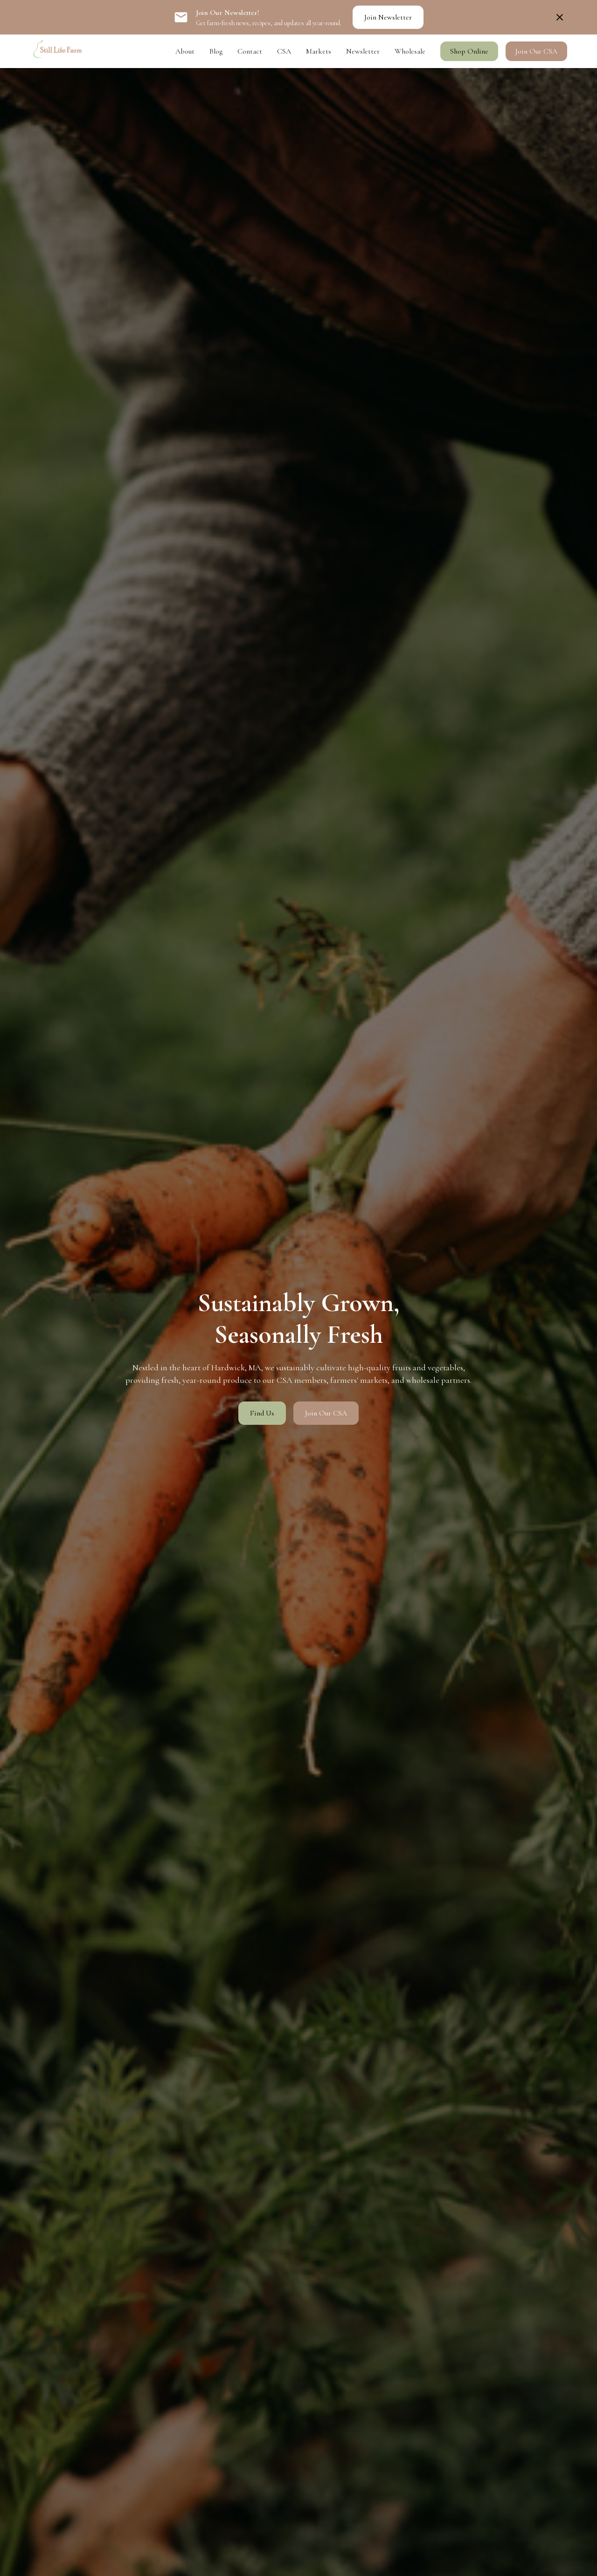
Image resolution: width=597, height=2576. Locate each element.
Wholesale (410, 51)
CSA (284, 51)
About (184, 51)
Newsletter (363, 51)
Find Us (262, 1413)
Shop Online (469, 51)
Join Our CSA (536, 51)
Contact (249, 51)
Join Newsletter (388, 17)
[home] (57, 51)
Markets (318, 51)
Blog (215, 51)
